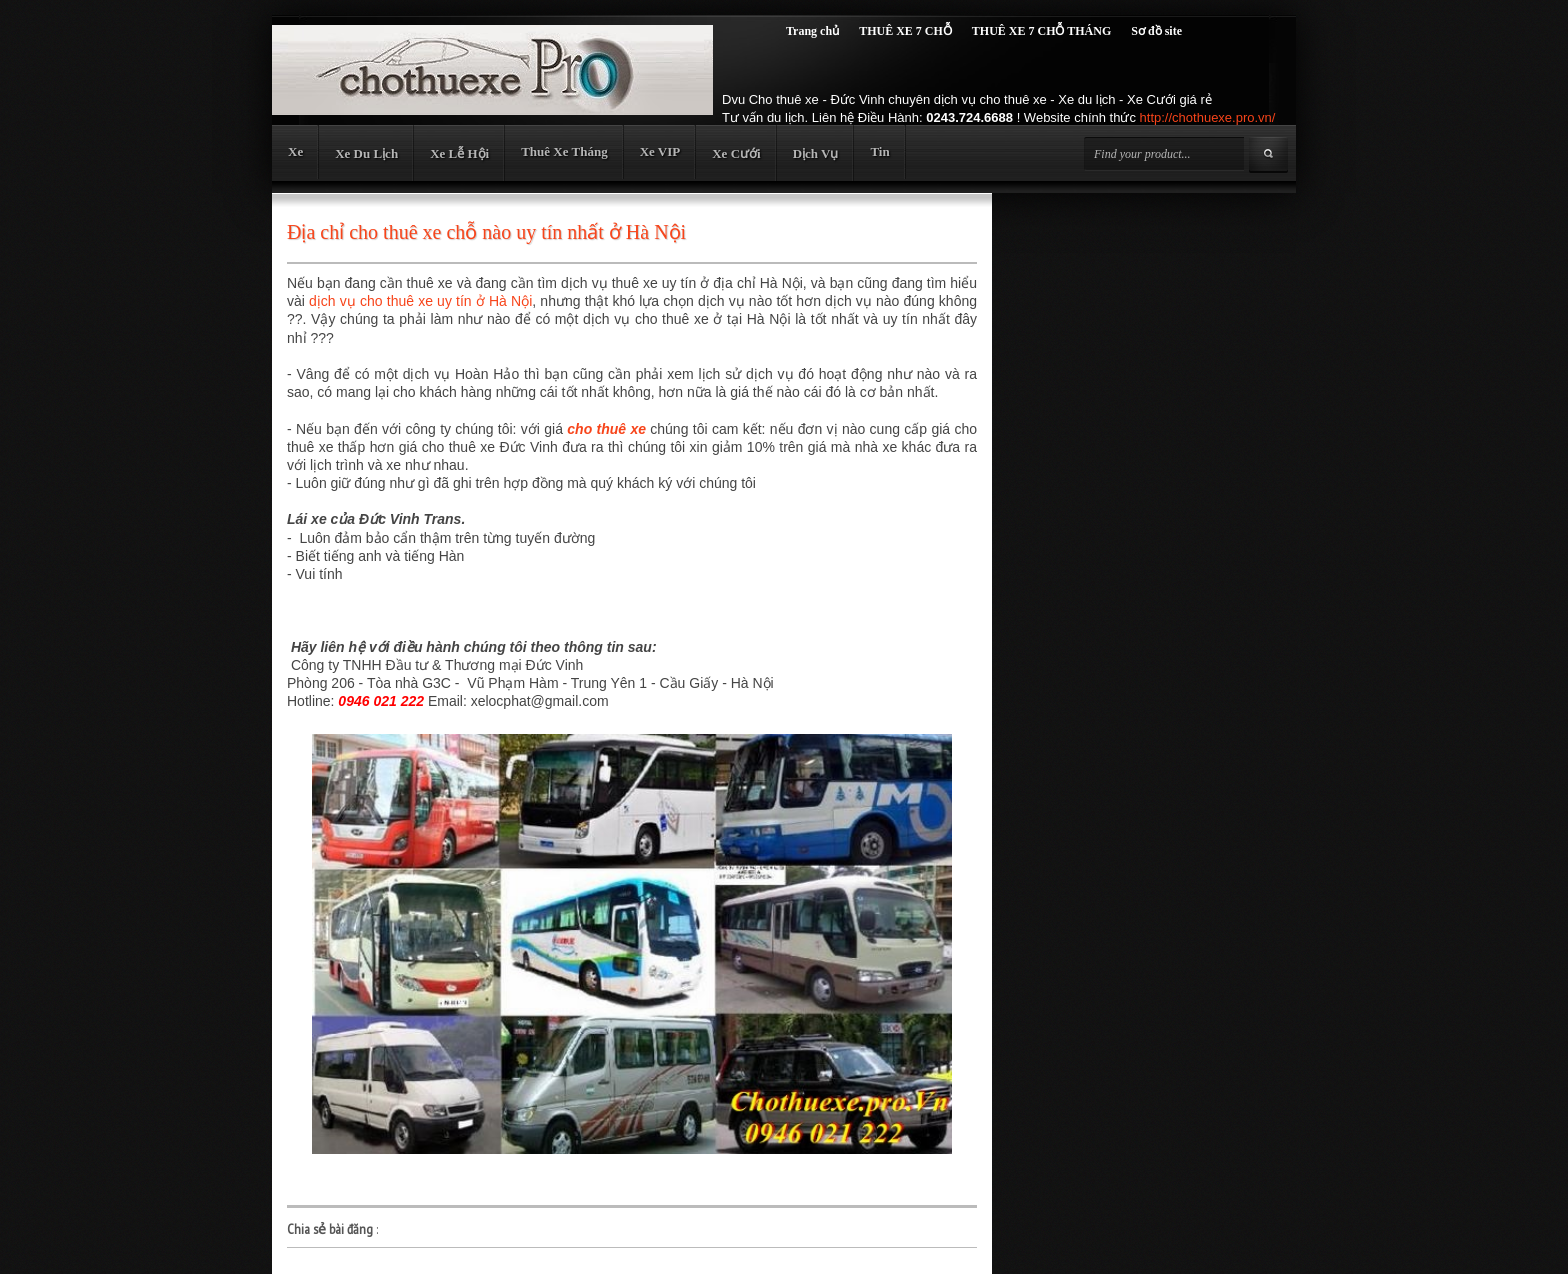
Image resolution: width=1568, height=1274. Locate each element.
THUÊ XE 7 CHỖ (905, 31)
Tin (879, 151)
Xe (295, 151)
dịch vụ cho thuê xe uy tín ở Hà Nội (420, 301)
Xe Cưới (736, 153)
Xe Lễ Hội (459, 153)
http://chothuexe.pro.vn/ (1208, 117)
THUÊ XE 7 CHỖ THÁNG (1041, 31)
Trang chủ (812, 31)
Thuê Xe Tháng (564, 151)
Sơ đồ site (1156, 31)
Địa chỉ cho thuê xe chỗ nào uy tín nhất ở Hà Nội (486, 232)
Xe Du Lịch (366, 153)
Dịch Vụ (816, 153)
